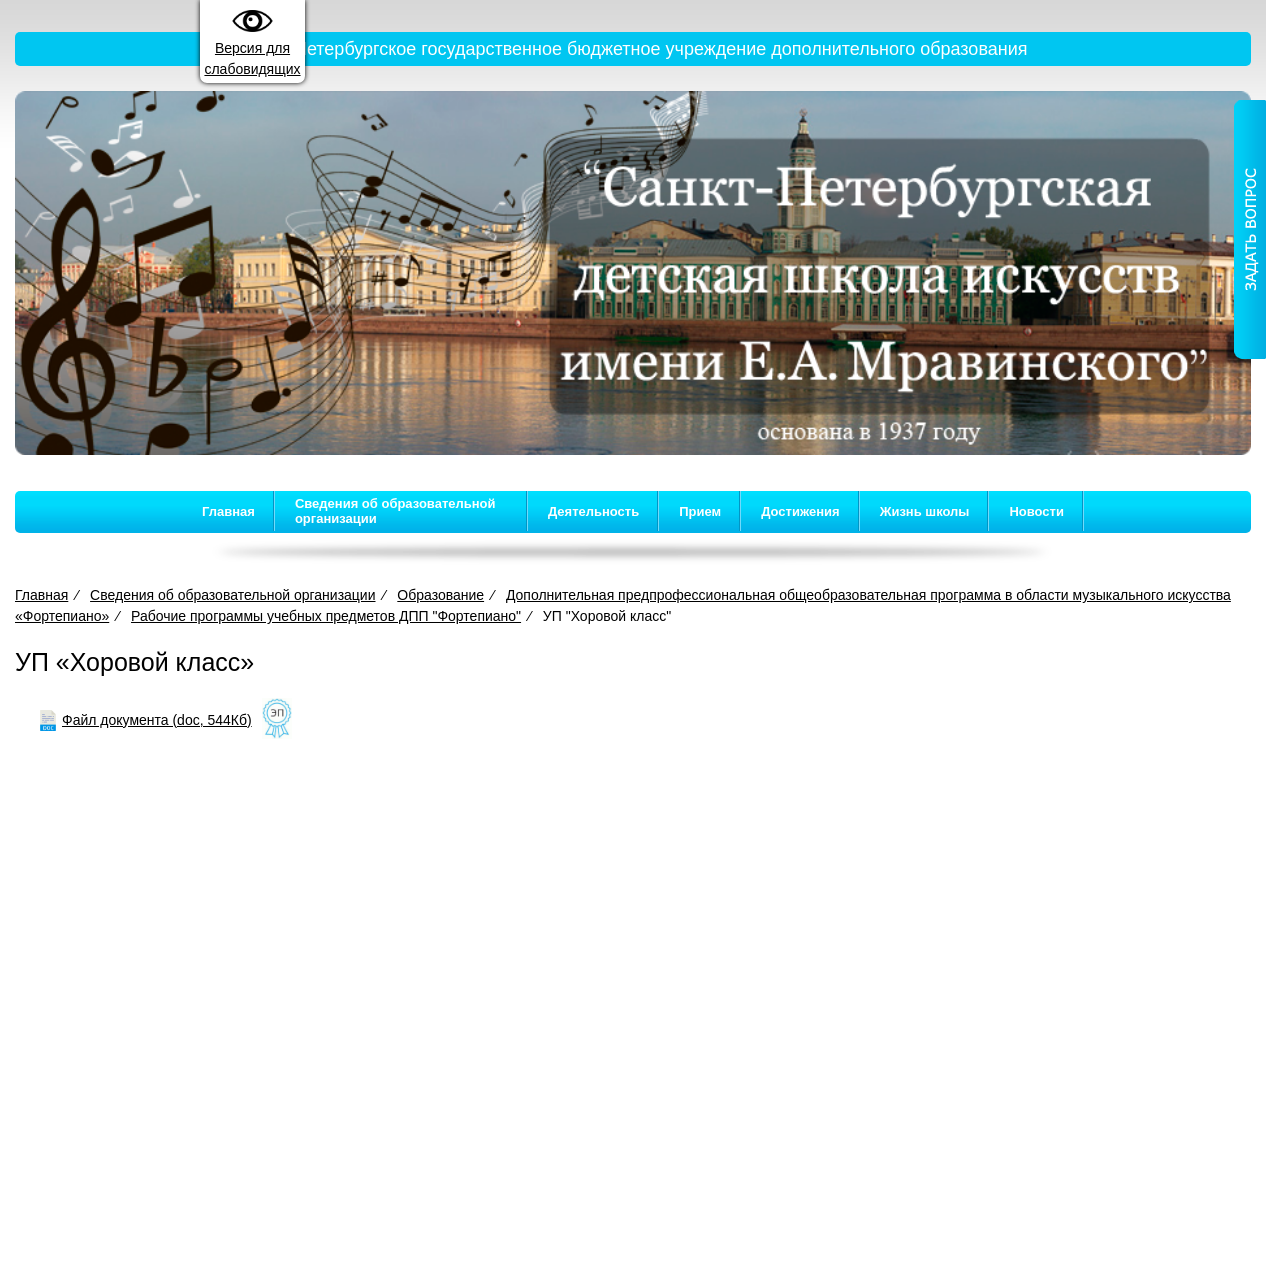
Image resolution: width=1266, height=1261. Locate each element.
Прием (700, 511)
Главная (228, 511)
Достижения (800, 511)
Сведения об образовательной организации (395, 511)
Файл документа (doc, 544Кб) (157, 720)
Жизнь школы (925, 511)
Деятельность (593, 511)
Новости (1036, 511)
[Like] (277, 720)
